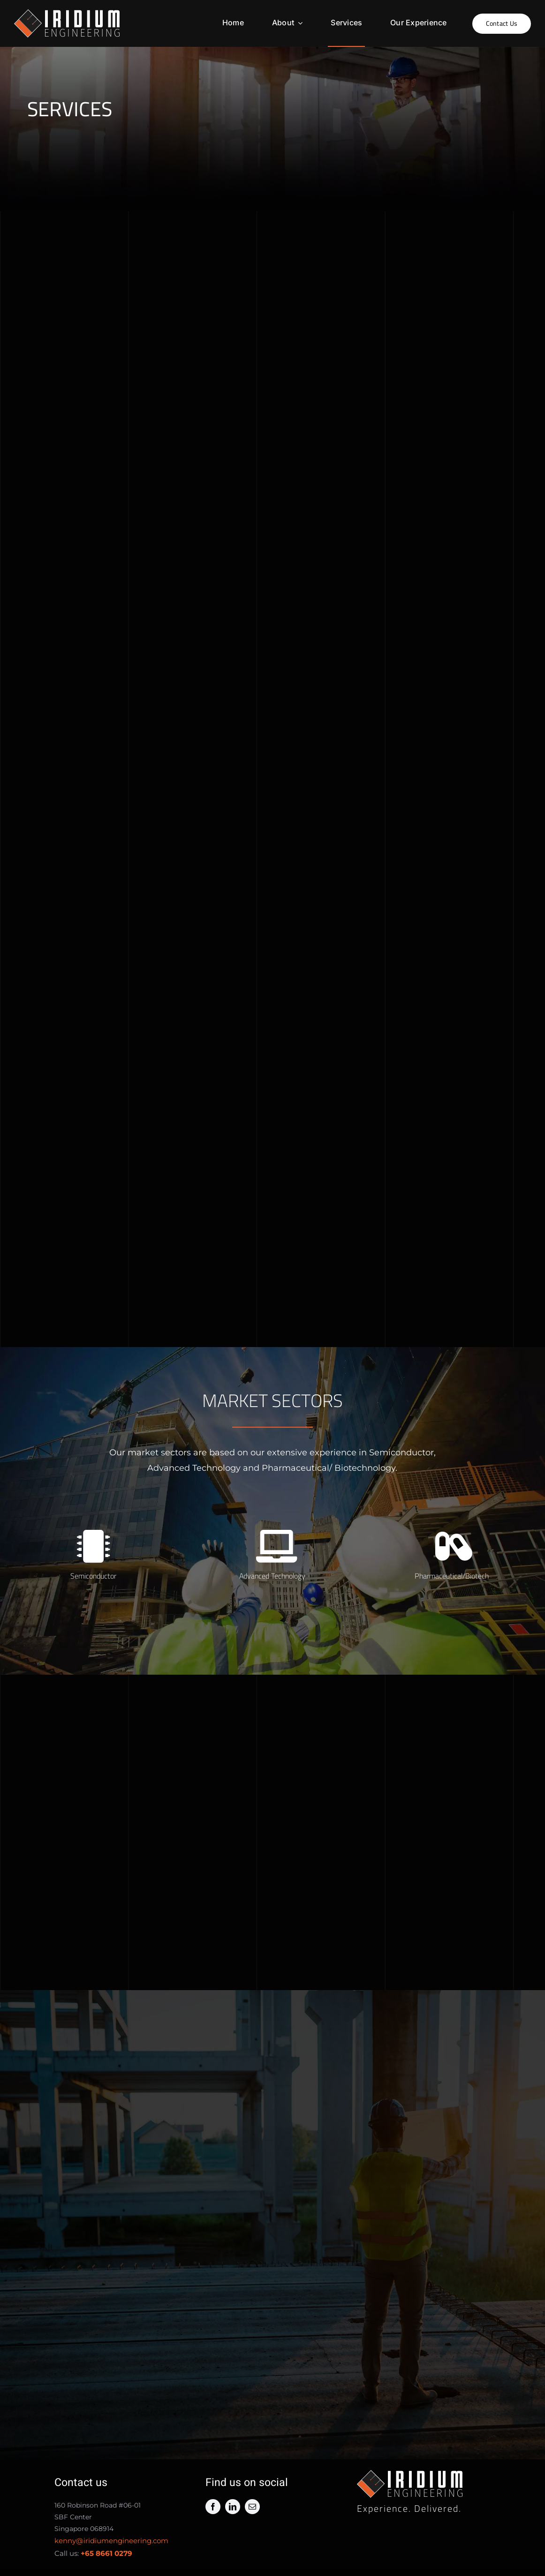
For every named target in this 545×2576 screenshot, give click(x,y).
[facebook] (212, 2509)
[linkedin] (232, 2509)
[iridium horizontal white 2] (67, 13)
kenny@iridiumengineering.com (111, 2544)
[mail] (252, 2509)
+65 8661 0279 (106, 2557)
